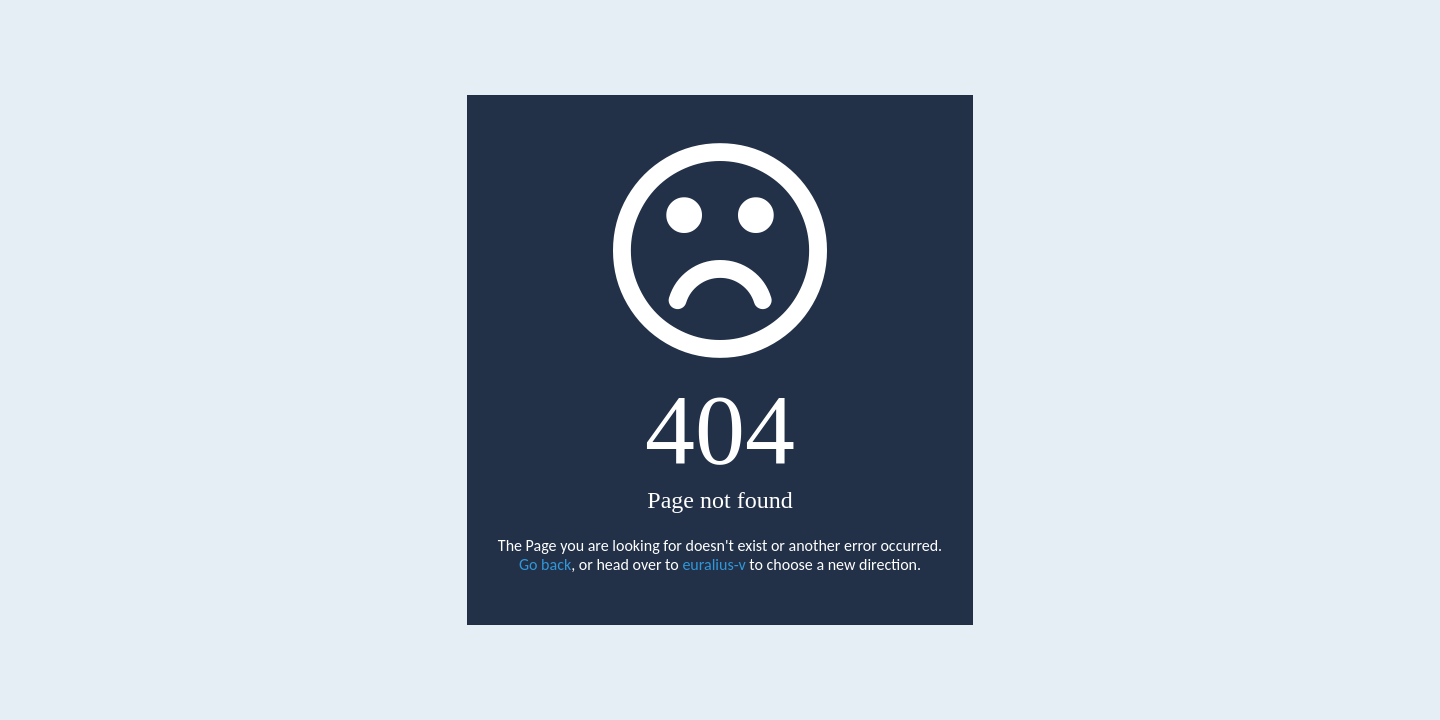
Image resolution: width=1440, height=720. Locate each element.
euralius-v (713, 564)
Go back (545, 564)
